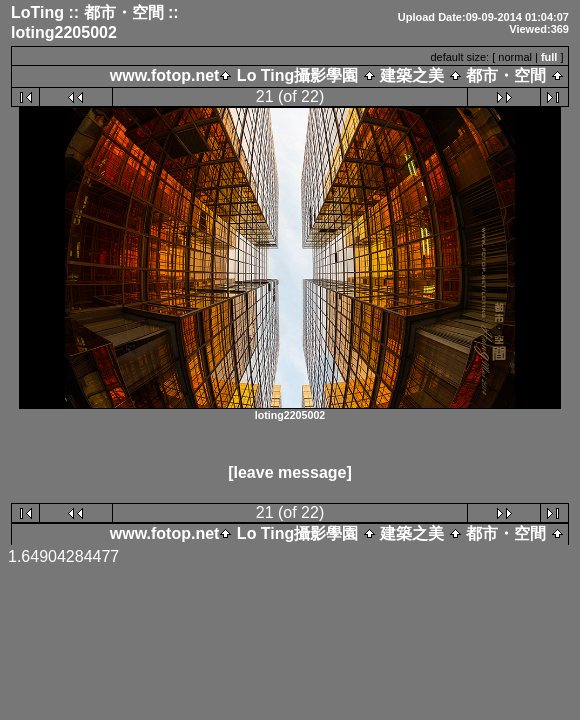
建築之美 (412, 75)
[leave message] (290, 473)
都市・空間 (506, 75)
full (549, 57)
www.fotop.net (165, 75)
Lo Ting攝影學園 (297, 75)
